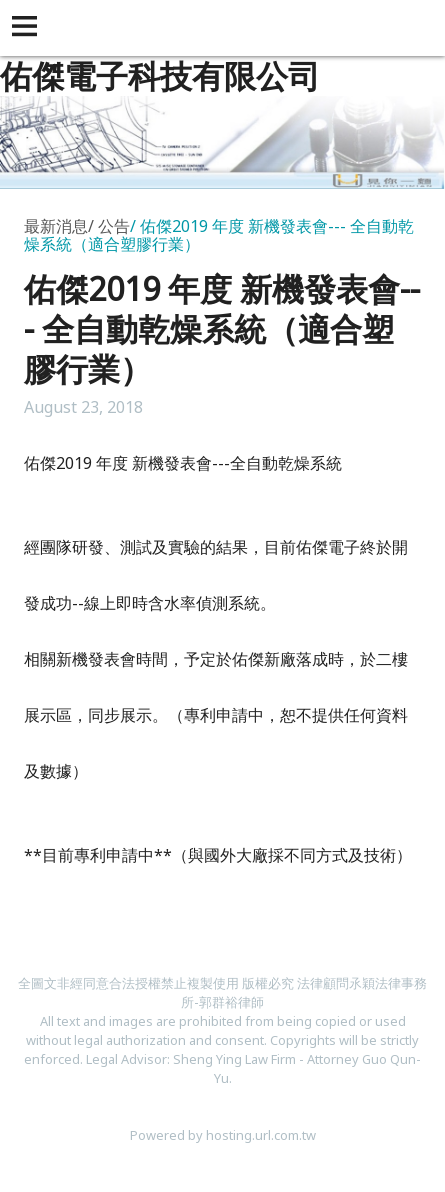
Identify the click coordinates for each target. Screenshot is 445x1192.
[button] (28, 28)
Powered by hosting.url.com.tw (223, 1135)
